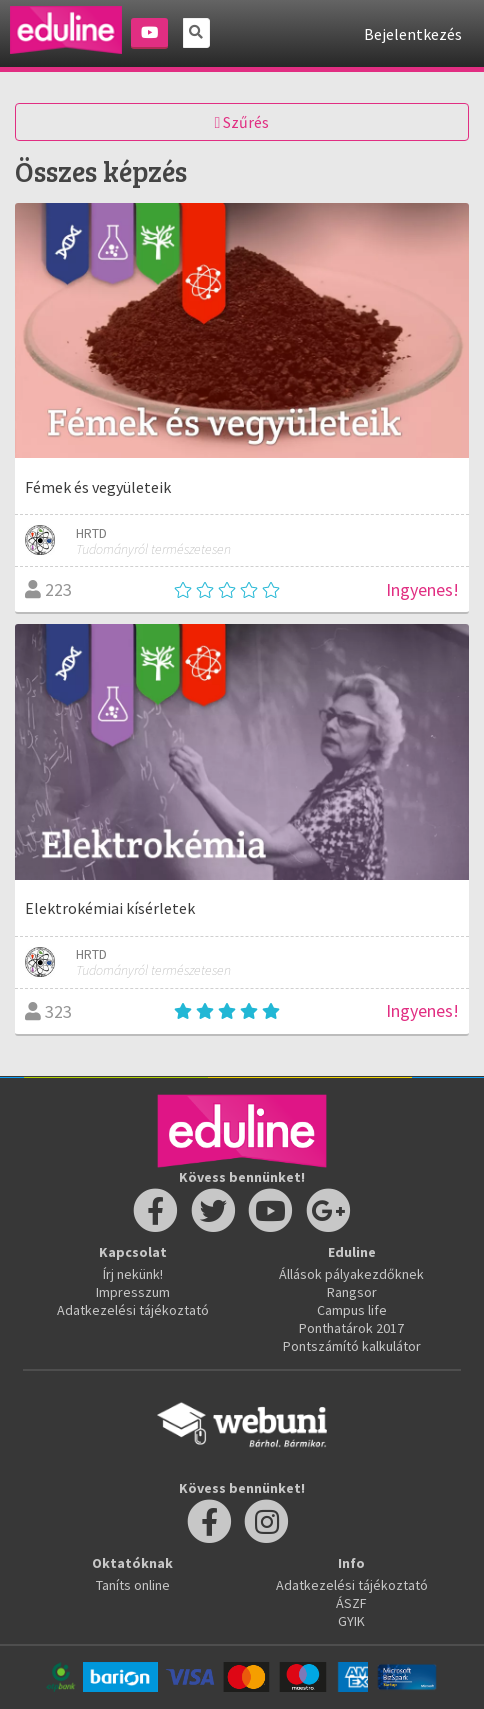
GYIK (351, 1621)
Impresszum (133, 1292)
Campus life (352, 1310)
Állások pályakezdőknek (351, 1274)
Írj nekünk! (133, 1274)
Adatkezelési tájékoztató (133, 1310)
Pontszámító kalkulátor (352, 1346)
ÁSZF (351, 1603)
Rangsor (352, 1292)
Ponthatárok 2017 (351, 1328)
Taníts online (133, 1585)
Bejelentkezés (413, 34)
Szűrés (242, 122)
